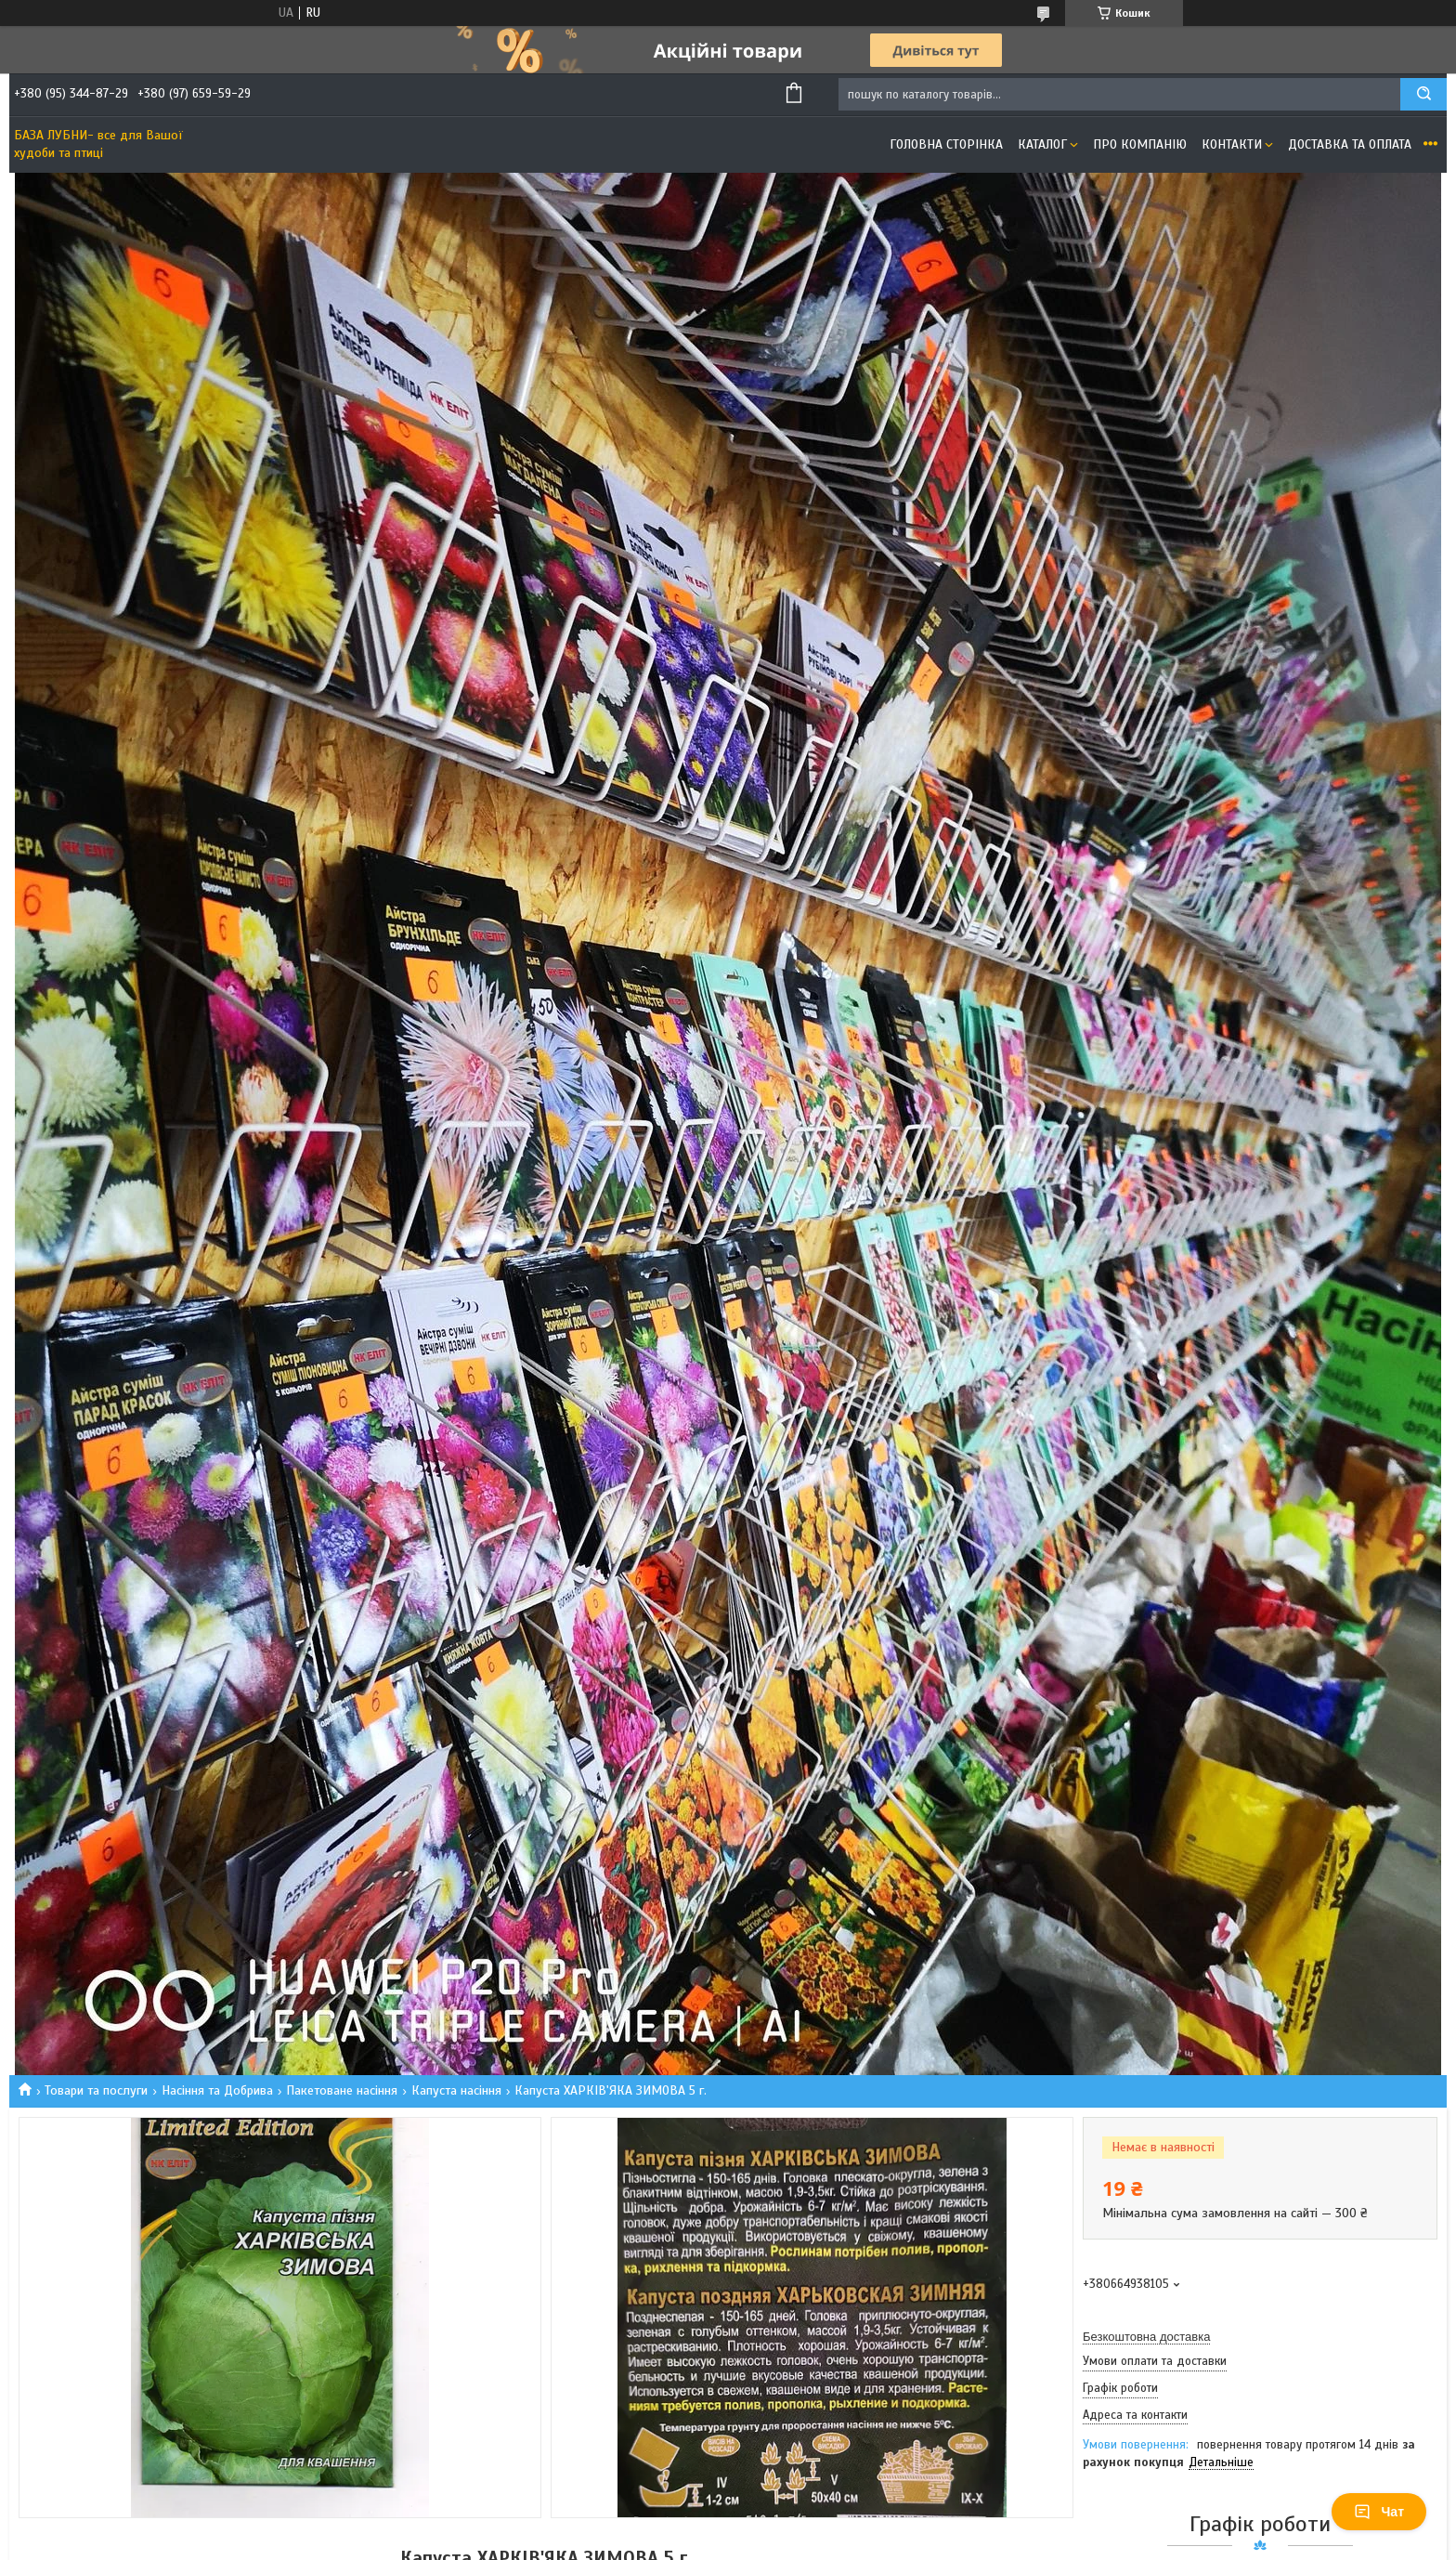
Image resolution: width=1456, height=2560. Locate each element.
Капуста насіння (456, 2090)
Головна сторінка (946, 144)
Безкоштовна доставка (1146, 2337)
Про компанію (1140, 144)
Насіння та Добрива (217, 2090)
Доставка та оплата (1349, 144)
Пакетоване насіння (341, 2090)
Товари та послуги (96, 2090)
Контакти (1232, 144)
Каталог (1042, 144)
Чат (1379, 2511)
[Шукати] (1423, 94)
